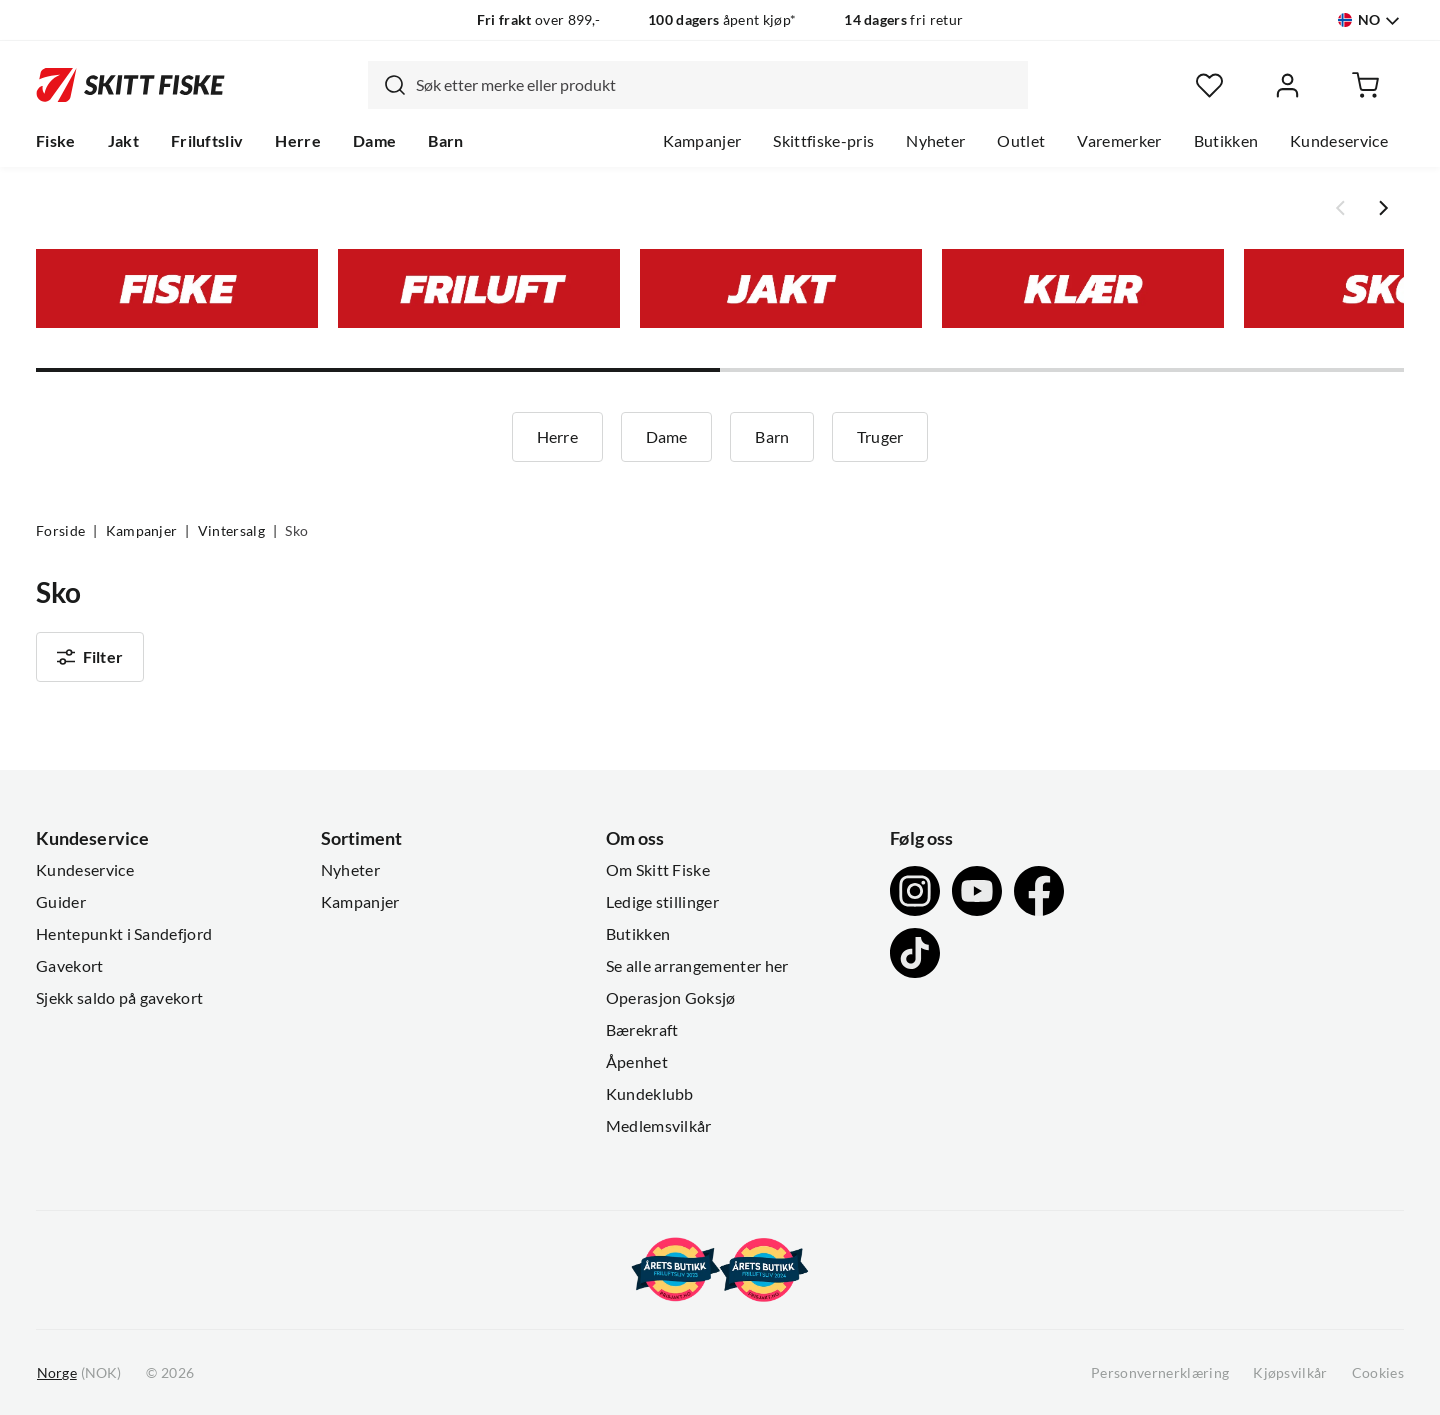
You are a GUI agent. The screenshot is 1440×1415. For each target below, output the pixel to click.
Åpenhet (637, 1062)
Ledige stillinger (662, 902)
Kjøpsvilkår (1290, 1373)
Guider (61, 902)
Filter (90, 657)
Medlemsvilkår (659, 1126)
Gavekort (70, 966)
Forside (60, 531)
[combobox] (698, 85)
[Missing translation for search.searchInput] (387, 85)
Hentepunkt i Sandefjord (124, 934)
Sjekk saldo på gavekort (119, 998)
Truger (880, 437)
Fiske (56, 141)
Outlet (1021, 141)
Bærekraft (642, 1030)
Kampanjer (702, 141)
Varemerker (1119, 141)
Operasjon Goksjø (671, 998)
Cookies (1378, 1373)
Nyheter (935, 141)
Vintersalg (231, 531)
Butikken (1226, 141)
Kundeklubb (650, 1094)
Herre (298, 141)
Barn (445, 141)
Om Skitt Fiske (658, 870)
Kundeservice (1339, 141)
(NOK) (79, 1373)
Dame (374, 141)
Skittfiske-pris (823, 141)
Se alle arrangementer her (697, 966)
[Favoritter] (1209, 85)
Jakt (123, 141)
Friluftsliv (207, 141)
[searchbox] (717, 85)
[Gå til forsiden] (130, 85)
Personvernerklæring (1160, 1373)
